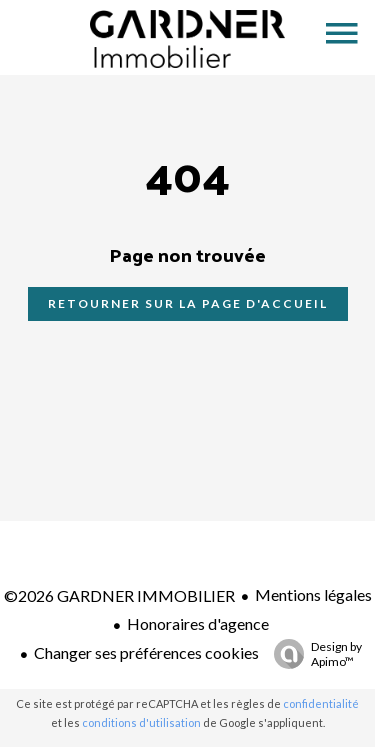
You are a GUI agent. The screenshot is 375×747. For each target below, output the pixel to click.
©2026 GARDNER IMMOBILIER (119, 595)
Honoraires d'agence (198, 623)
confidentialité (321, 703)
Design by (313, 654)
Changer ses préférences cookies (146, 652)
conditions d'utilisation (141, 722)
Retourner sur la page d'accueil (188, 303)
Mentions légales (313, 594)
